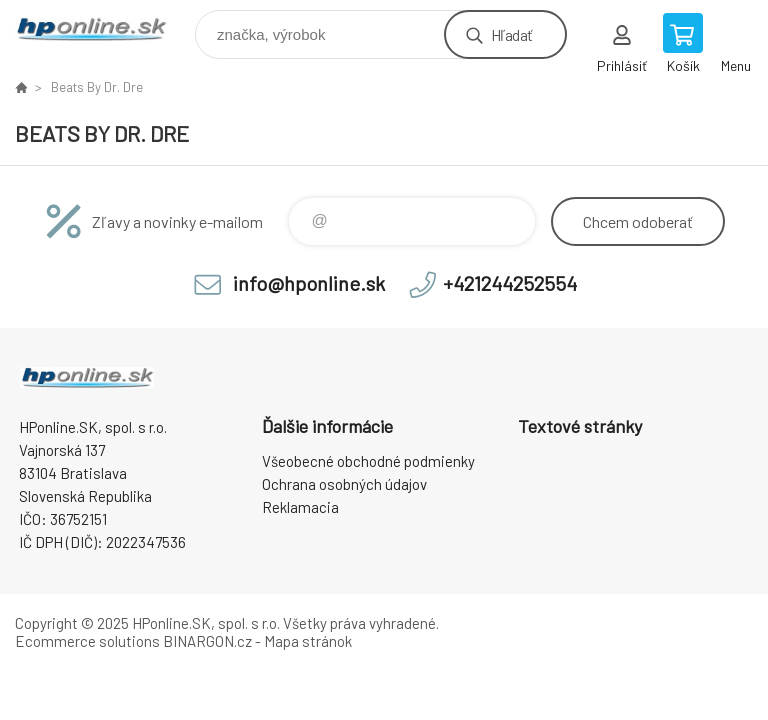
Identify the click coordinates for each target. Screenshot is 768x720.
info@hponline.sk (309, 283)
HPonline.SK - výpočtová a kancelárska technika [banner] (103, 29)
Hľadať (511, 34)
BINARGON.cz (207, 641)
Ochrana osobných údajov (344, 484)
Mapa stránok (308, 641)
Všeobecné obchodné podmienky (368, 461)
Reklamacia (300, 507)
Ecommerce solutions (87, 641)
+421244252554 (510, 283)
